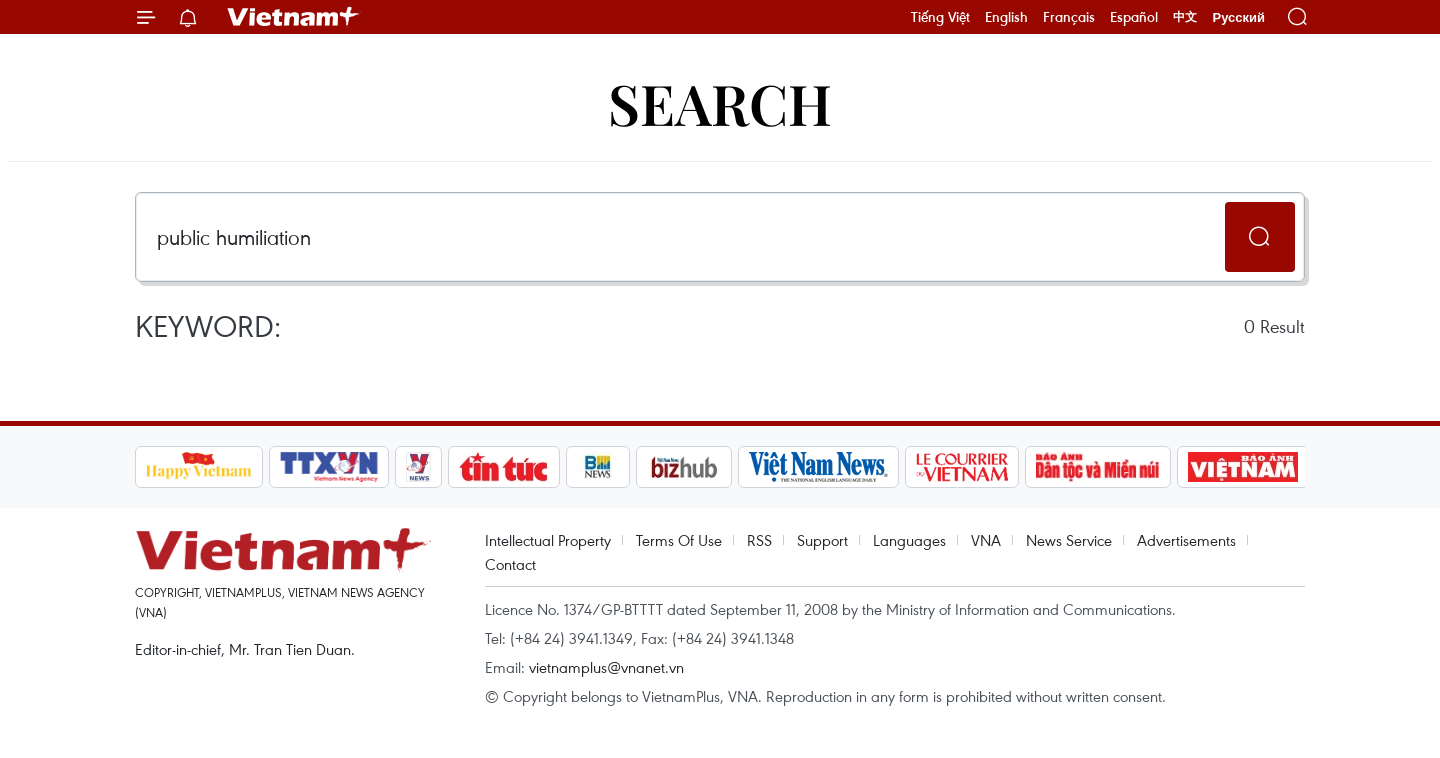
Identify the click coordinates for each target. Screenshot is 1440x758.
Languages (909, 540)
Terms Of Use (679, 540)
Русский (1238, 17)
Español (1134, 17)
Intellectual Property (548, 540)
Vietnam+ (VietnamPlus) (294, 17)
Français (1069, 17)
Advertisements (1186, 540)
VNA (986, 540)
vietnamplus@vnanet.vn (606, 667)
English (1006, 17)
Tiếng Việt (940, 17)
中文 (1185, 17)
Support (822, 540)
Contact (510, 564)
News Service (1069, 540)
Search (720, 102)
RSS (759, 540)
